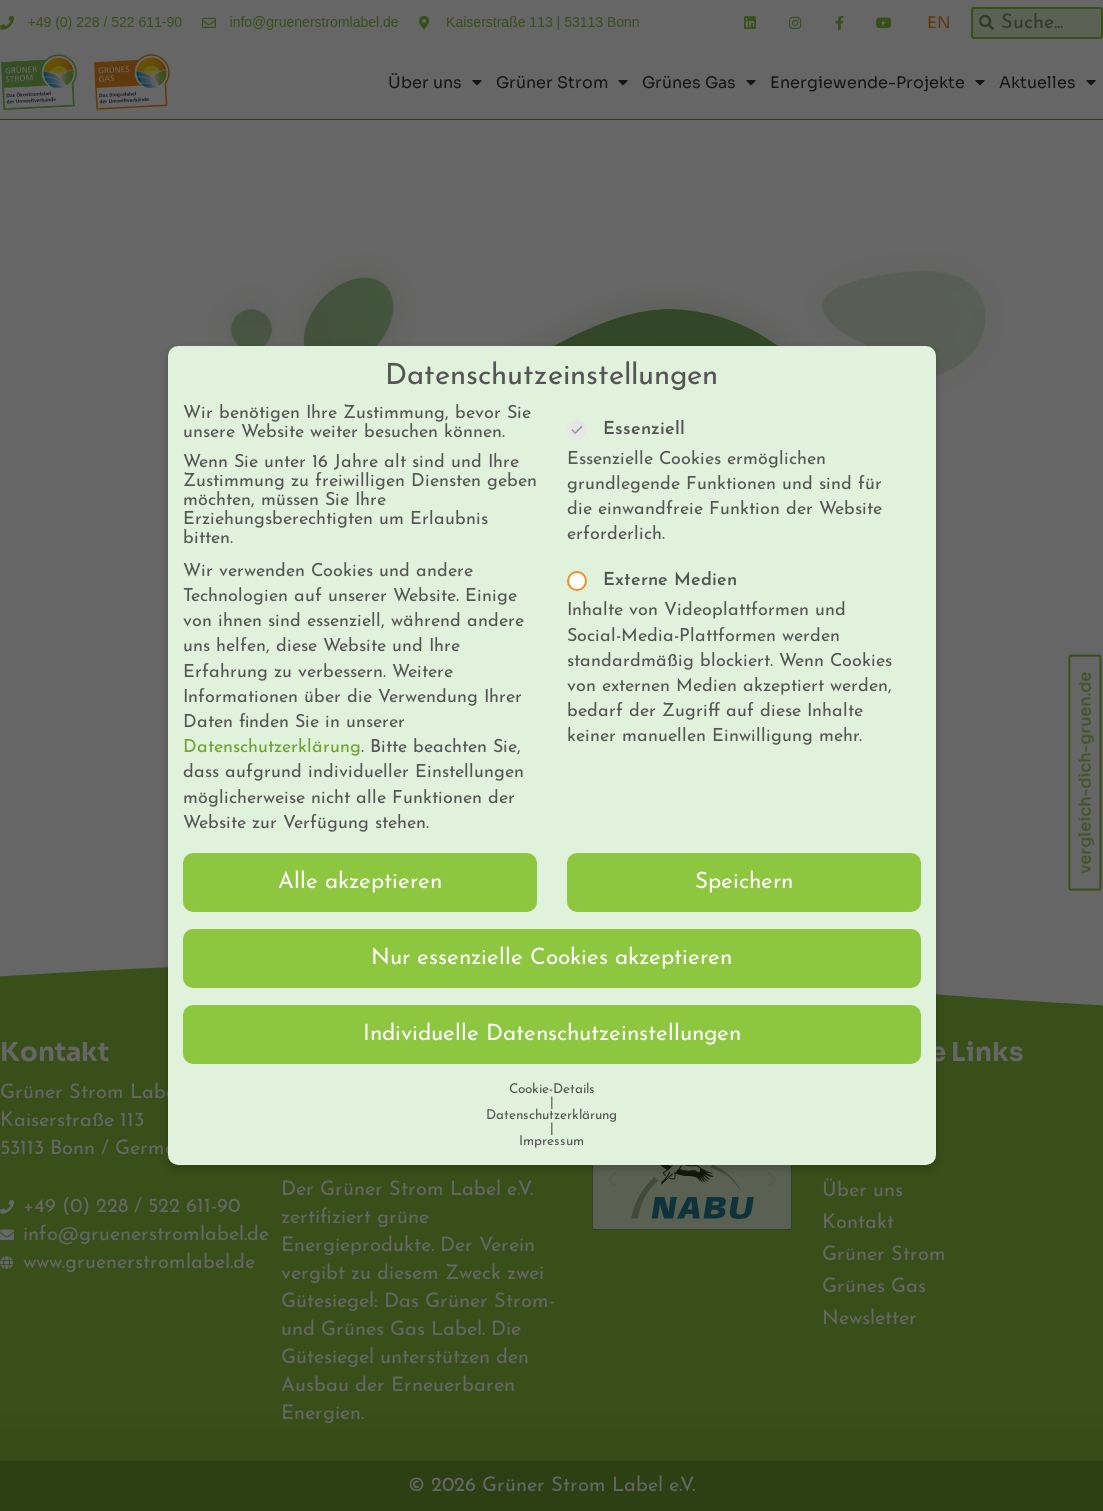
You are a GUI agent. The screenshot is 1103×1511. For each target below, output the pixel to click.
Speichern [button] (744, 858)
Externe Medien (658, 557)
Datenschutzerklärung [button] (551, 1091)
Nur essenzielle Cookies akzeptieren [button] (551, 934)
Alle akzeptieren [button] (360, 858)
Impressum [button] (551, 1117)
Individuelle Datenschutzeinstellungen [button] (552, 1010)
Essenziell (632, 405)
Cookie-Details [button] (552, 1065)
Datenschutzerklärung (272, 724)
